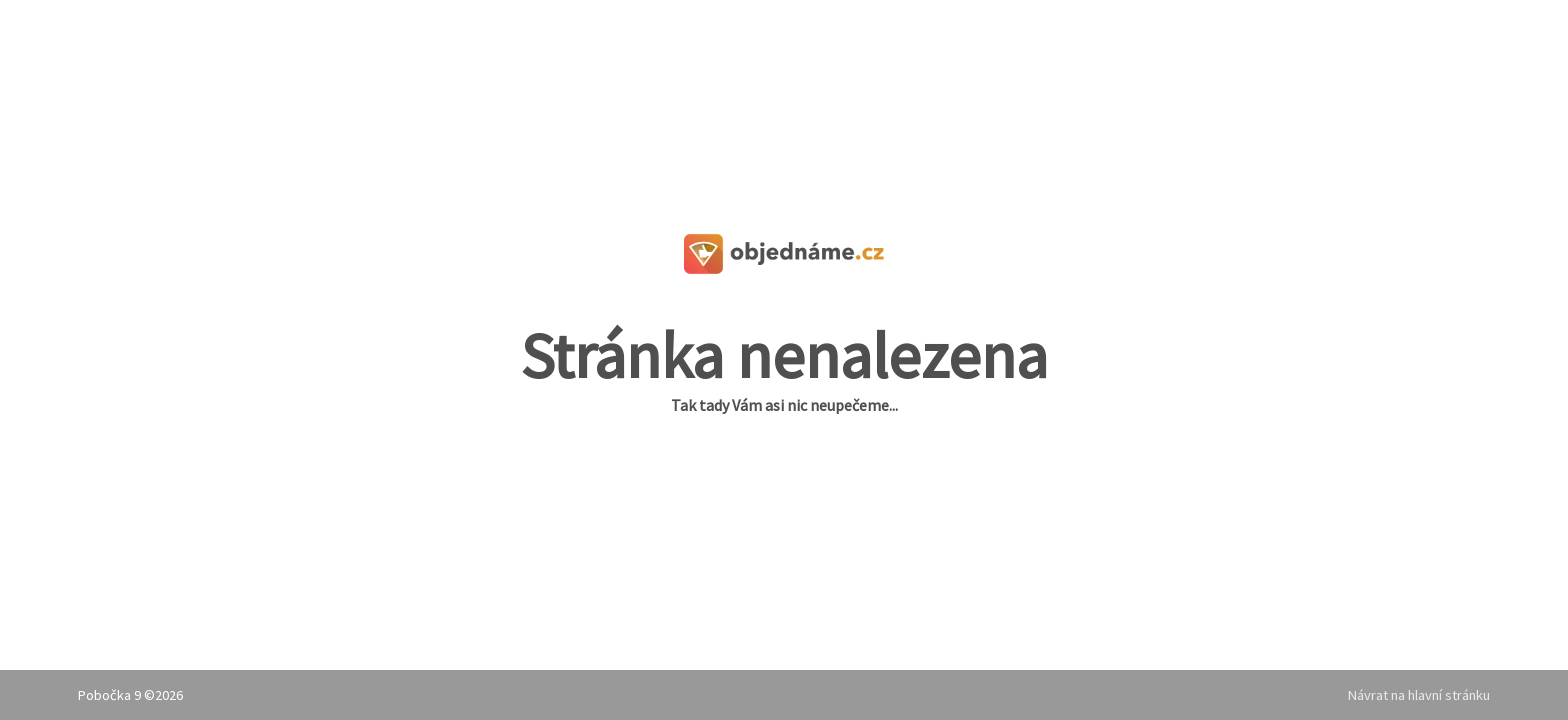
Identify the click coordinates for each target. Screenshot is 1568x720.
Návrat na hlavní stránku (1419, 695)
